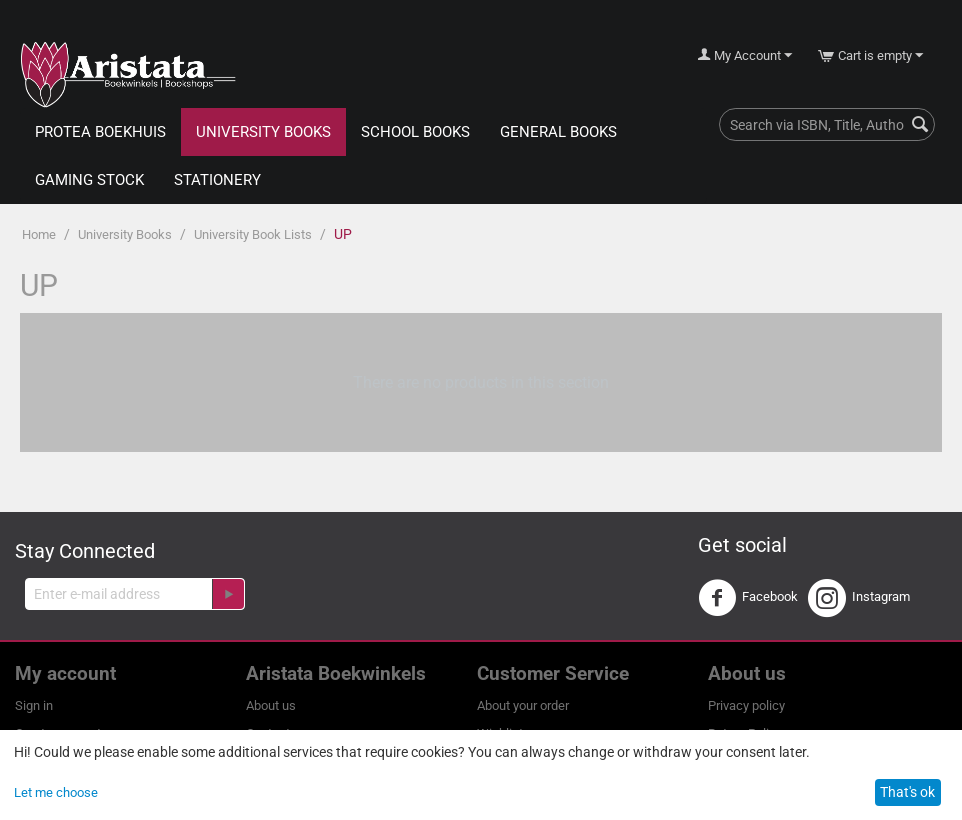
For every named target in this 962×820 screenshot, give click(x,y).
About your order (523, 705)
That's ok (907, 792)
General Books (558, 132)
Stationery (217, 180)
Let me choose (56, 792)
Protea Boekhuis (100, 132)
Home (39, 234)
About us (271, 705)
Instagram (859, 598)
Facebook (748, 598)
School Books (415, 132)
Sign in (34, 705)
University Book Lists (253, 234)
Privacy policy (746, 705)
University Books (263, 132)
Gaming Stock (89, 180)
